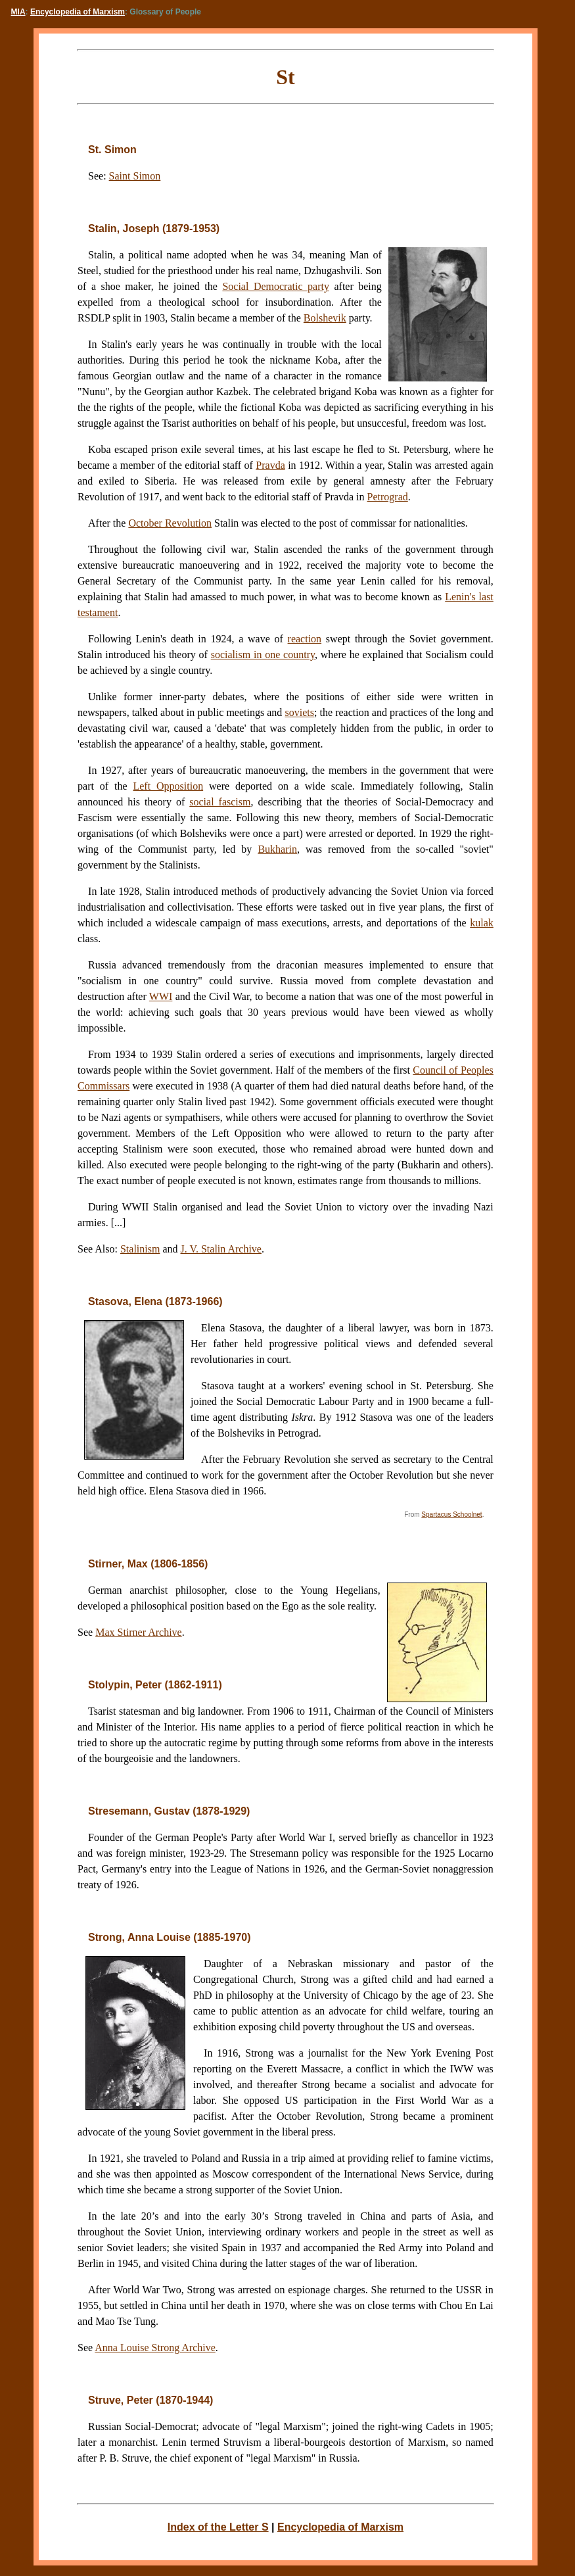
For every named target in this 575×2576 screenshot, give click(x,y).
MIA (18, 11)
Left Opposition (168, 786)
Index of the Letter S (218, 2527)
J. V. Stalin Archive (221, 1248)
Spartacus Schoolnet (451, 1514)
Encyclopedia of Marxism (77, 11)
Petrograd (387, 496)
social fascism (219, 801)
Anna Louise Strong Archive (155, 2347)
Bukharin (277, 849)
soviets (299, 712)
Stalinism (140, 1248)
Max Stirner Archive (138, 1632)
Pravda (270, 465)
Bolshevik (325, 317)
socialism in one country (263, 654)
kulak (482, 922)
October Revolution (170, 523)
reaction (305, 638)
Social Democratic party (275, 286)
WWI (161, 996)
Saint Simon (135, 175)
